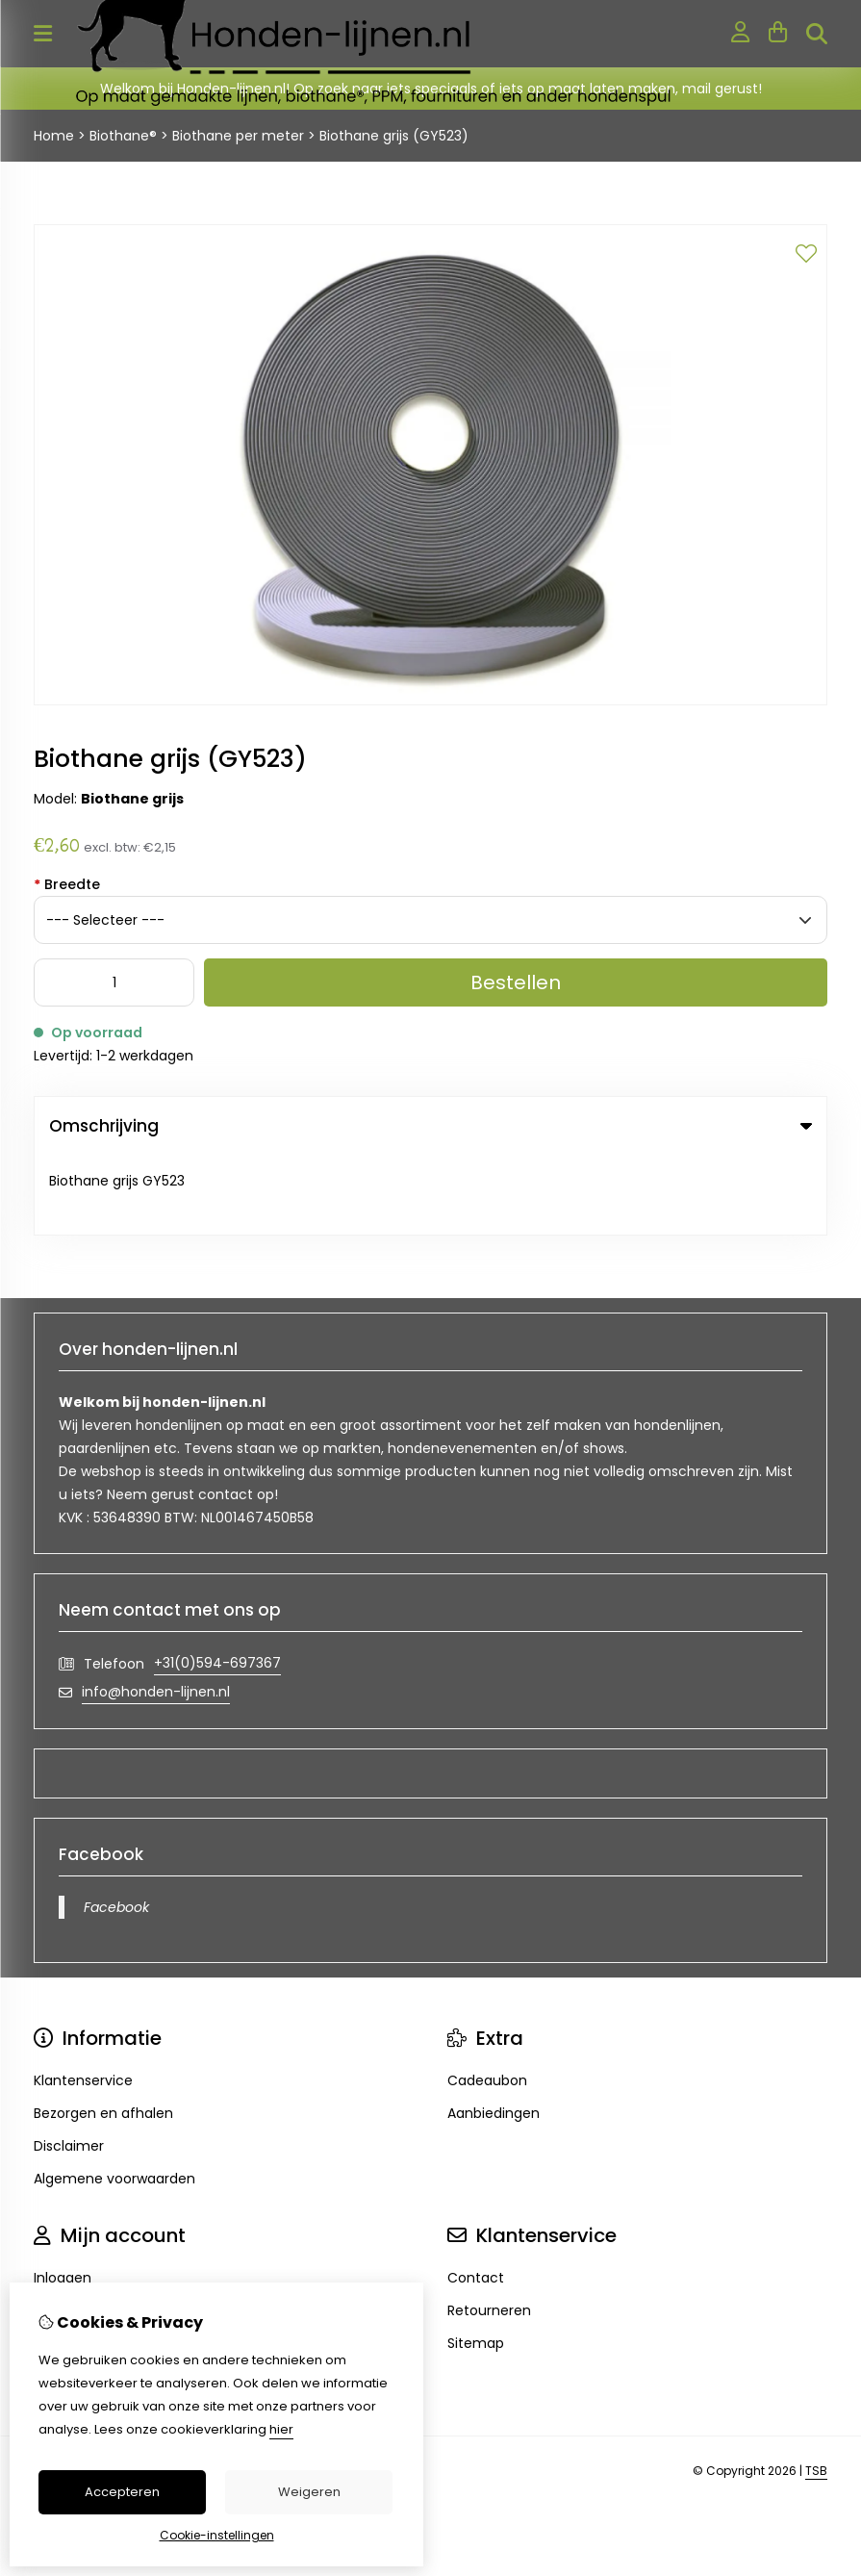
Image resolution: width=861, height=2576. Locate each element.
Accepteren (122, 2492)
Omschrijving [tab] (430, 1125)
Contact (475, 2197)
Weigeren (309, 2492)
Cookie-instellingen (217, 2535)
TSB (816, 2391)
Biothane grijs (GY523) (393, 135)
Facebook (116, 1827)
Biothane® (123, 135)
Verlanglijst (70, 2263)
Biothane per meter (238, 135)
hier (281, 2429)
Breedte (67, 884)
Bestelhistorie (78, 2230)
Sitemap (475, 2263)
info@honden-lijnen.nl (156, 1611)
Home (54, 135)
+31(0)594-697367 (217, 1583)
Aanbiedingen (493, 2033)
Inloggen (62, 2197)
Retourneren (489, 2230)
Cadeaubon (487, 2000)
